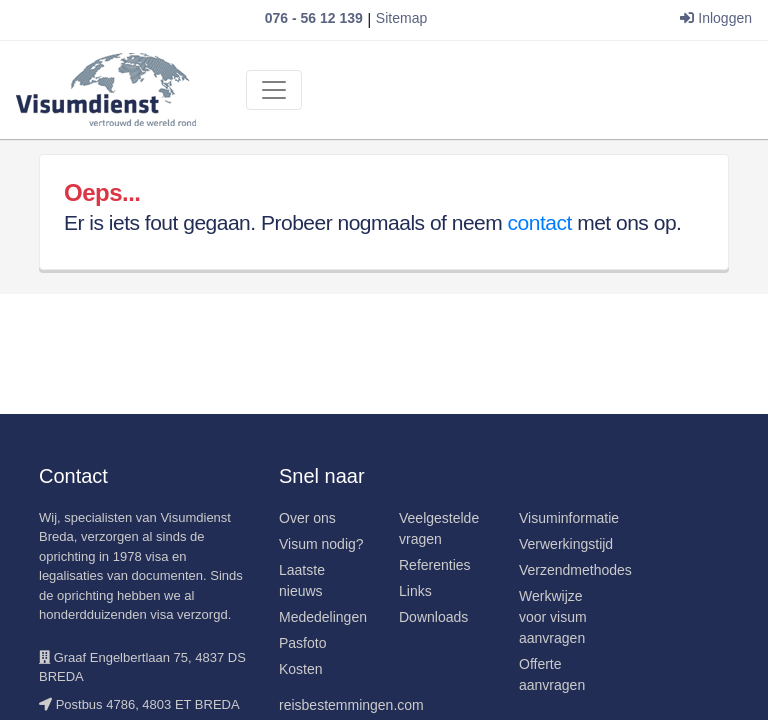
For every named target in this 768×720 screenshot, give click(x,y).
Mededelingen (323, 617)
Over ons (307, 518)
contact (540, 222)
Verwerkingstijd (566, 544)
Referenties (435, 565)
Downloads (433, 617)
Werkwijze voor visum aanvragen (553, 617)
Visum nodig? (321, 544)
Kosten (301, 669)
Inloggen (716, 18)
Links (415, 591)
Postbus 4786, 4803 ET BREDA (148, 704)
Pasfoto (302, 643)
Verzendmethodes (575, 570)
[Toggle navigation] (274, 90)
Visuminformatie (569, 518)
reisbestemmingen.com (351, 705)
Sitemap (401, 18)
